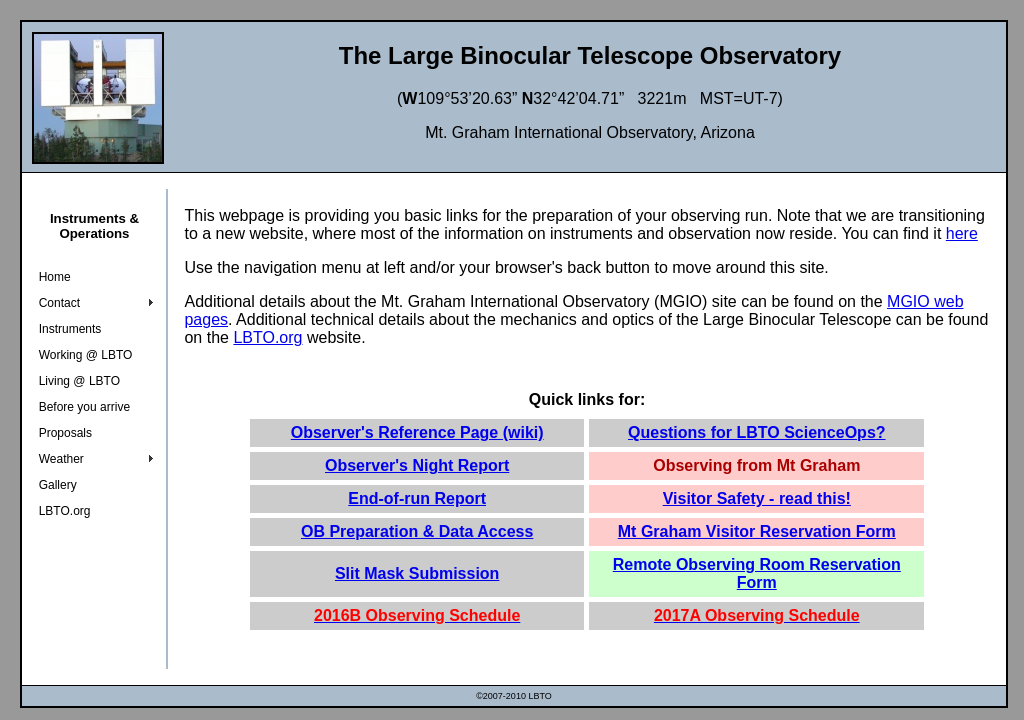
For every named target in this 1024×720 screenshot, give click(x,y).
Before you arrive (84, 407)
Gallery (58, 485)
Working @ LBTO (86, 355)
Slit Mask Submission (417, 573)
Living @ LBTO (79, 381)
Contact (59, 303)
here (962, 233)
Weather (61, 459)
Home (55, 277)
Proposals (65, 433)
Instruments (70, 329)
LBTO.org (65, 511)
